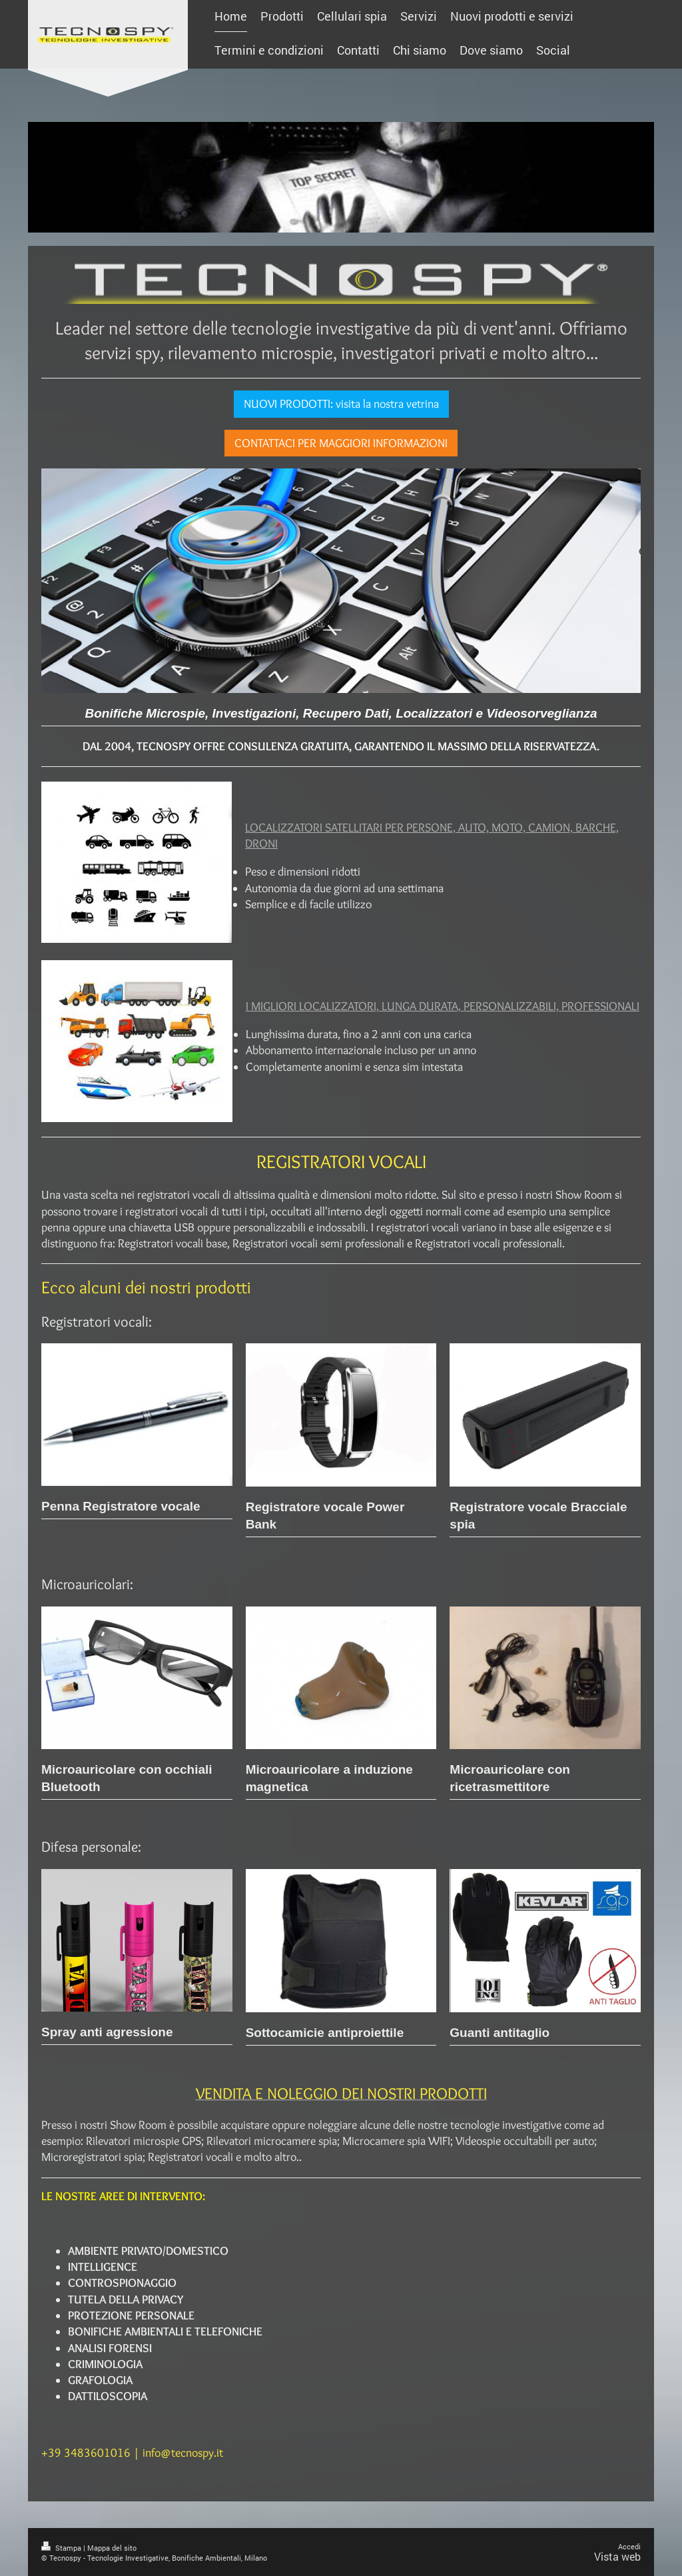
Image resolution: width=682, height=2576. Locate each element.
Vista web (617, 2556)
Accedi (629, 2546)
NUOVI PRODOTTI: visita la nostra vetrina (341, 403)
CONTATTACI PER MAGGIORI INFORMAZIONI (341, 443)
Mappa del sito (112, 2548)
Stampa (62, 2548)
